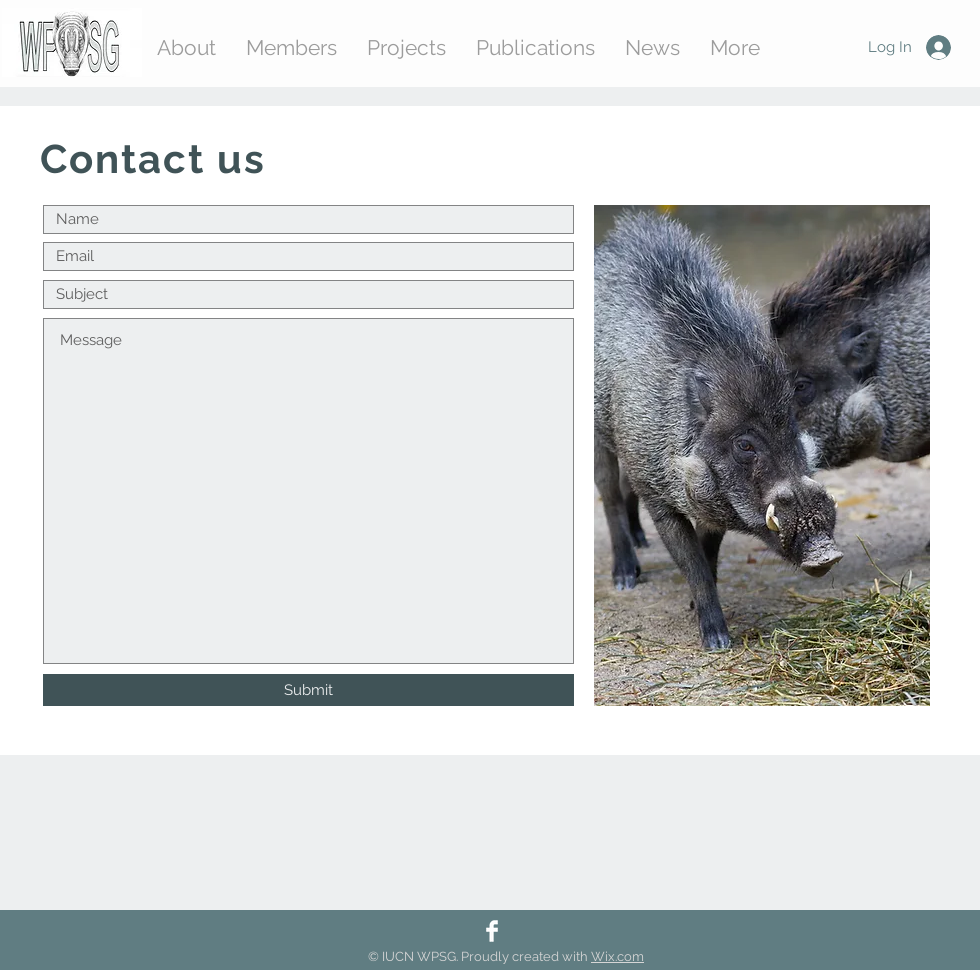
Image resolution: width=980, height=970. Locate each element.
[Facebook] (492, 931)
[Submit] (308, 690)
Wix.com (617, 956)
